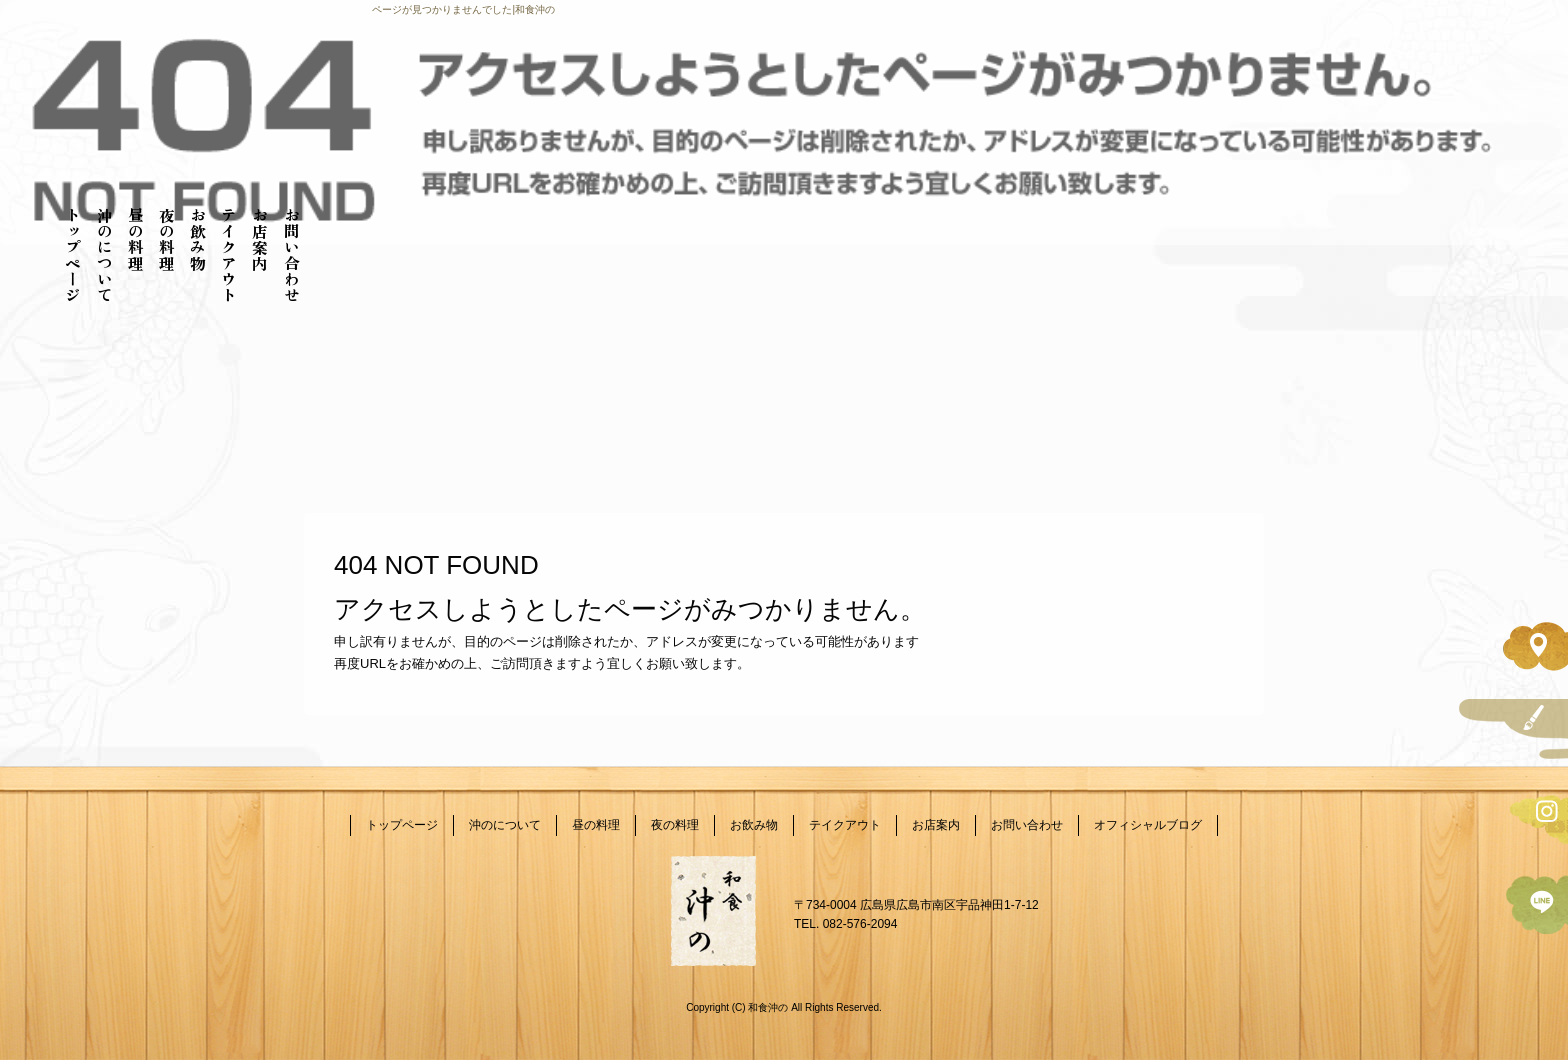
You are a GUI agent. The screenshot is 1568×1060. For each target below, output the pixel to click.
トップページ (73, 255)
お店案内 (260, 239)
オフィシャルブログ (1148, 825)
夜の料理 (167, 239)
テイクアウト (229, 255)
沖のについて (105, 255)
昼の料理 (136, 239)
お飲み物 (198, 239)
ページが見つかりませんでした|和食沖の (463, 9)
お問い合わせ (292, 255)
